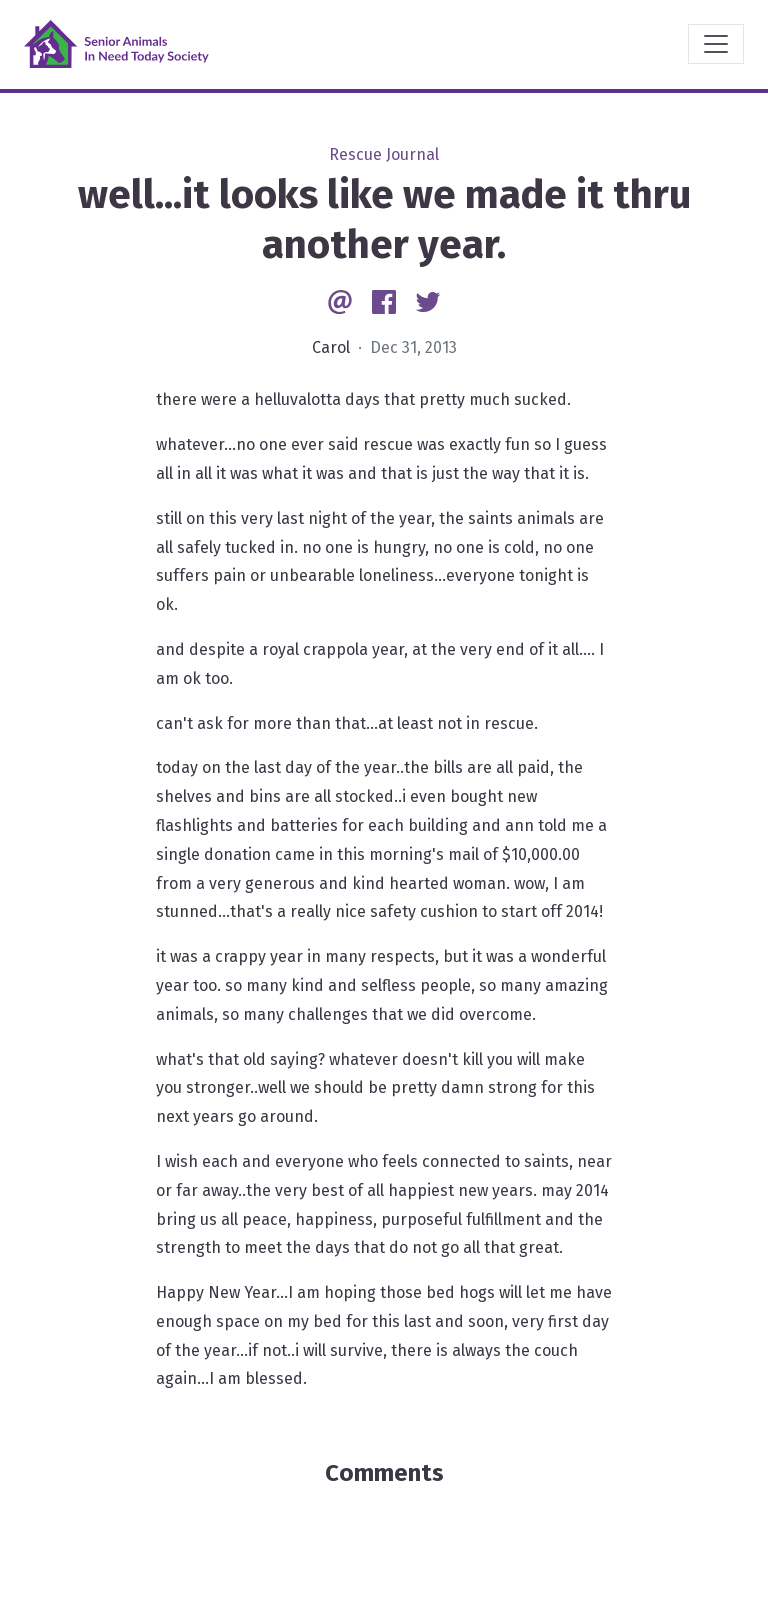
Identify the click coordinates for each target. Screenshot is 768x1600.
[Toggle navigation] (716, 44)
